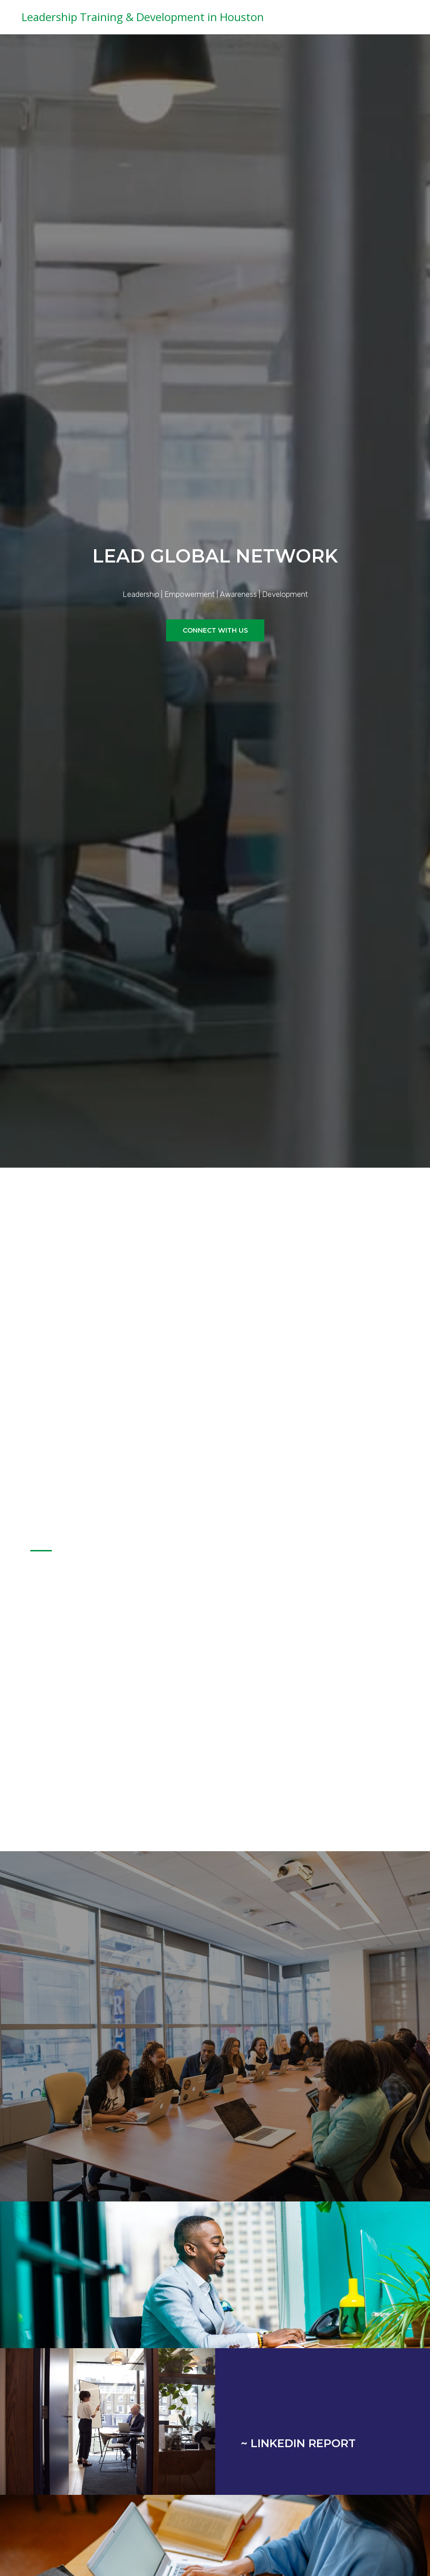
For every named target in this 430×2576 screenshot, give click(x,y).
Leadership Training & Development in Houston (143, 16)
